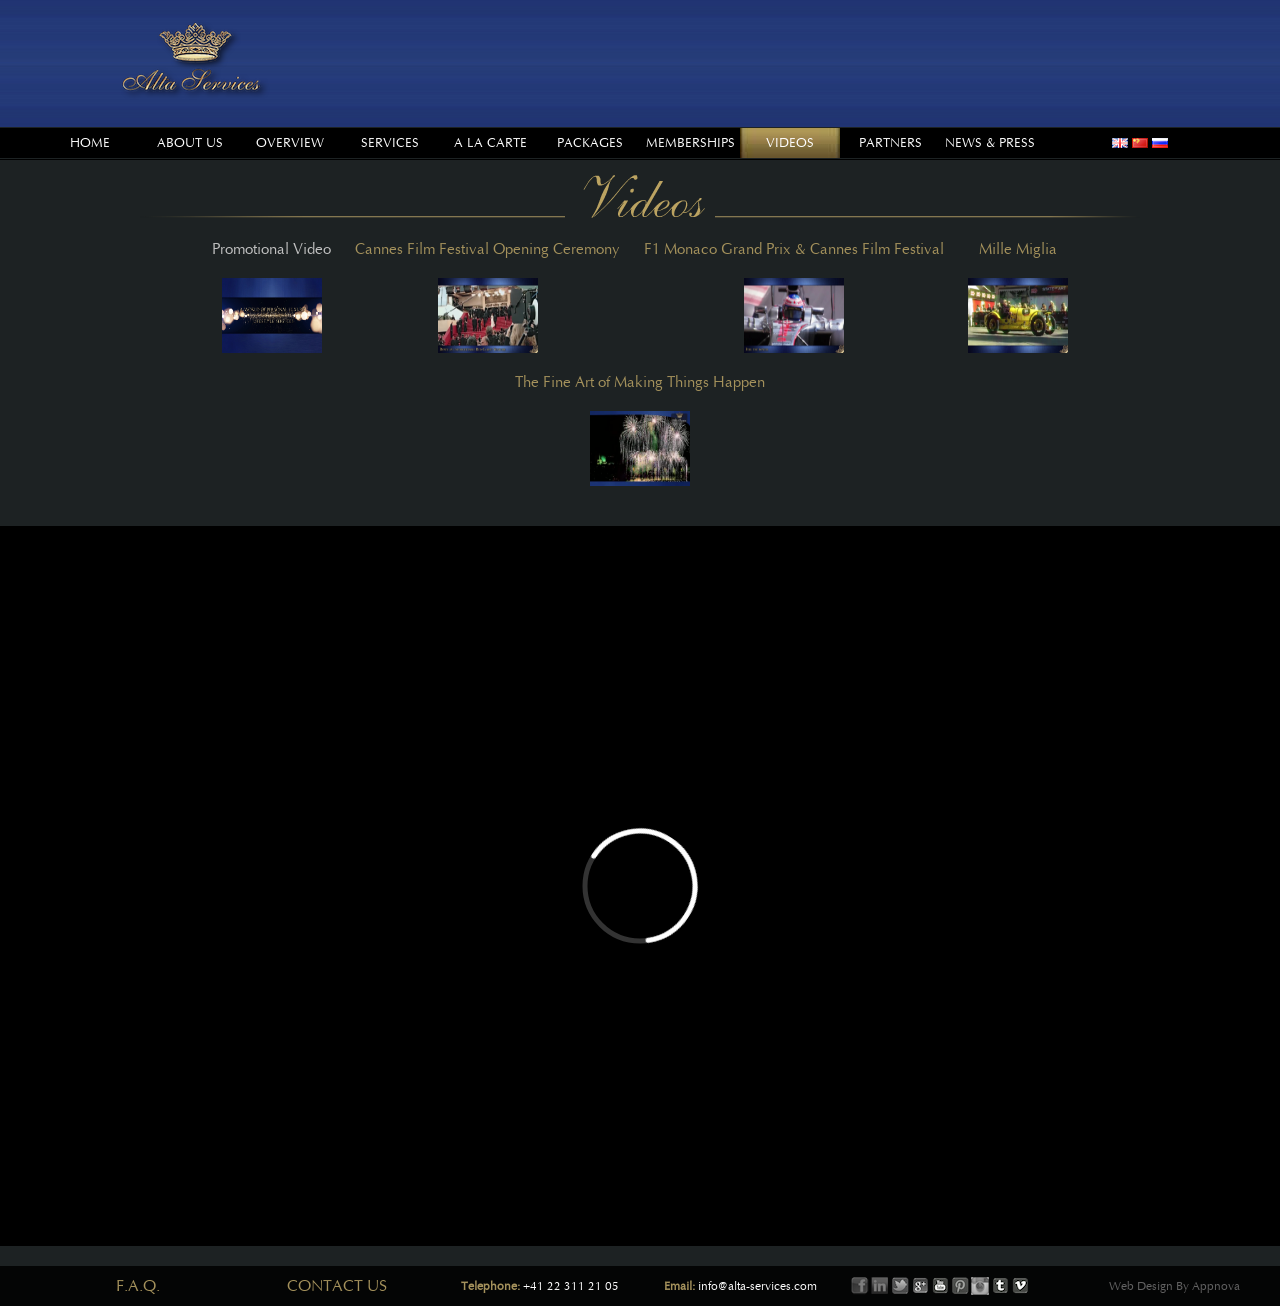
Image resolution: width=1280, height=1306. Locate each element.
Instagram (980, 1286)
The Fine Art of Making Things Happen (640, 429)
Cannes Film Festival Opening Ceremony (487, 296)
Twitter (900, 1286)
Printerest (960, 1286)
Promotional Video (271, 296)
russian (1160, 143)
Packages (590, 143)
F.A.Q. (138, 1286)
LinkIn (880, 1286)
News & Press (990, 143)
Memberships (690, 143)
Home (90, 143)
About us (190, 143)
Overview (290, 143)
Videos (790, 143)
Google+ (920, 1286)
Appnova (1214, 1286)
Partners (890, 143)
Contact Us (337, 1286)
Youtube (940, 1286)
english (1120, 143)
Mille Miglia (1018, 296)
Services (390, 143)
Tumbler (1000, 1286)
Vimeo (1020, 1286)
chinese (1140, 143)
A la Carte (490, 143)
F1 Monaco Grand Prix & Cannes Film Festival (794, 296)
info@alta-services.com (757, 1286)
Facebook (860, 1286)
